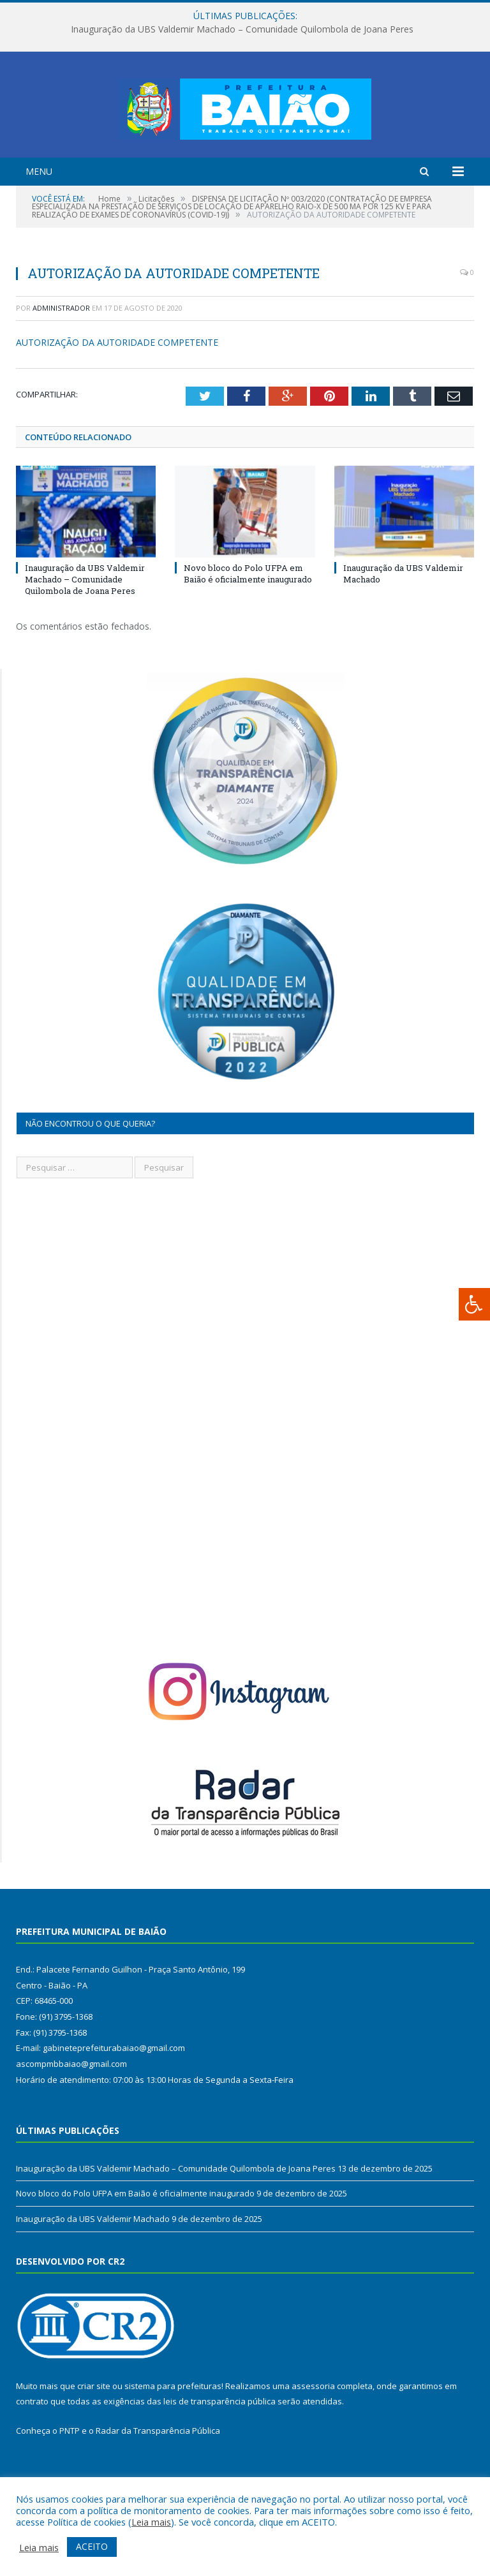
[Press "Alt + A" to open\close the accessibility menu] (474, 1304)
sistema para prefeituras (172, 2435)
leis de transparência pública (219, 2451)
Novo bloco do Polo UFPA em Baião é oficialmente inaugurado (248, 623)
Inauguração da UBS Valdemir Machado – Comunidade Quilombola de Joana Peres (242, 29)
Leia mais (151, 2521)
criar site (93, 2435)
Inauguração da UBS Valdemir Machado (93, 2268)
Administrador (61, 357)
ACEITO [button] (92, 2546)
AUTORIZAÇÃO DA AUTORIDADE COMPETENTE (117, 392)
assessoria (313, 2435)
